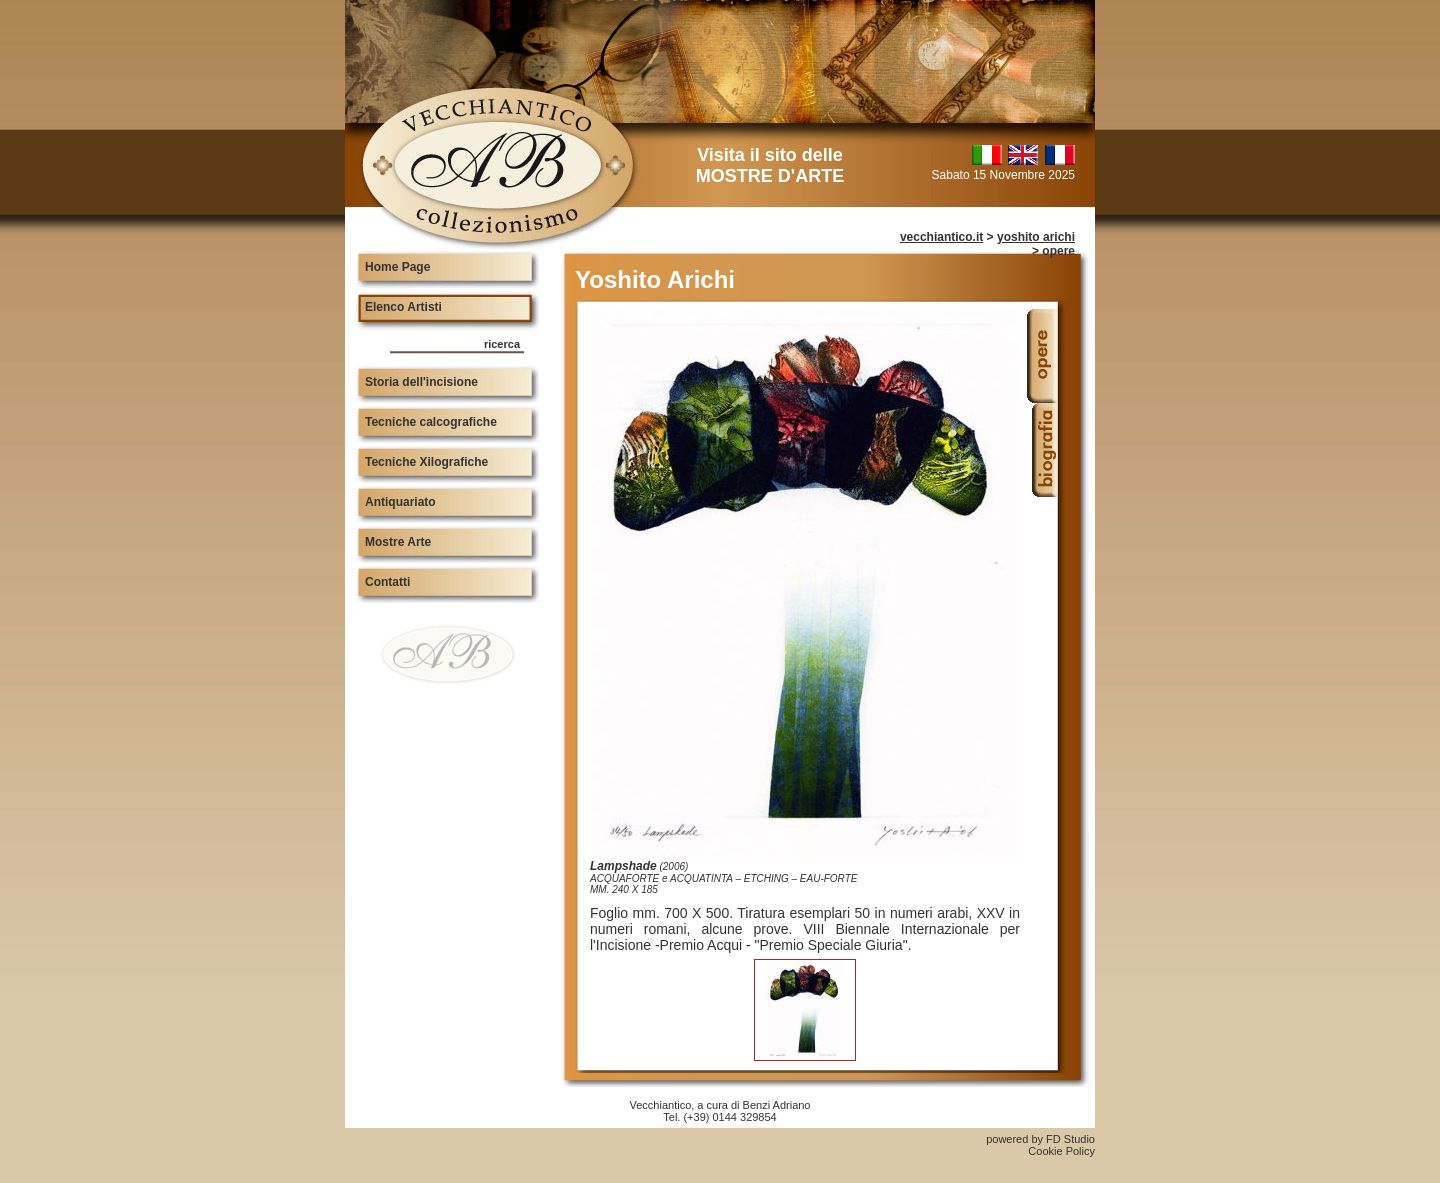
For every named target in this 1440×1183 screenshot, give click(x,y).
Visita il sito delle (770, 165)
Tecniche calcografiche (431, 422)
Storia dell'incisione (421, 382)
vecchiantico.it (941, 237)
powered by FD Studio (1040, 1139)
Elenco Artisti (403, 307)
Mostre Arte (398, 542)
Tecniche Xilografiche (426, 462)
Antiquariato (400, 502)
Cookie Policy (1061, 1151)
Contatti (387, 582)
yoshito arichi (1036, 237)
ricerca (502, 344)
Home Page (397, 267)
